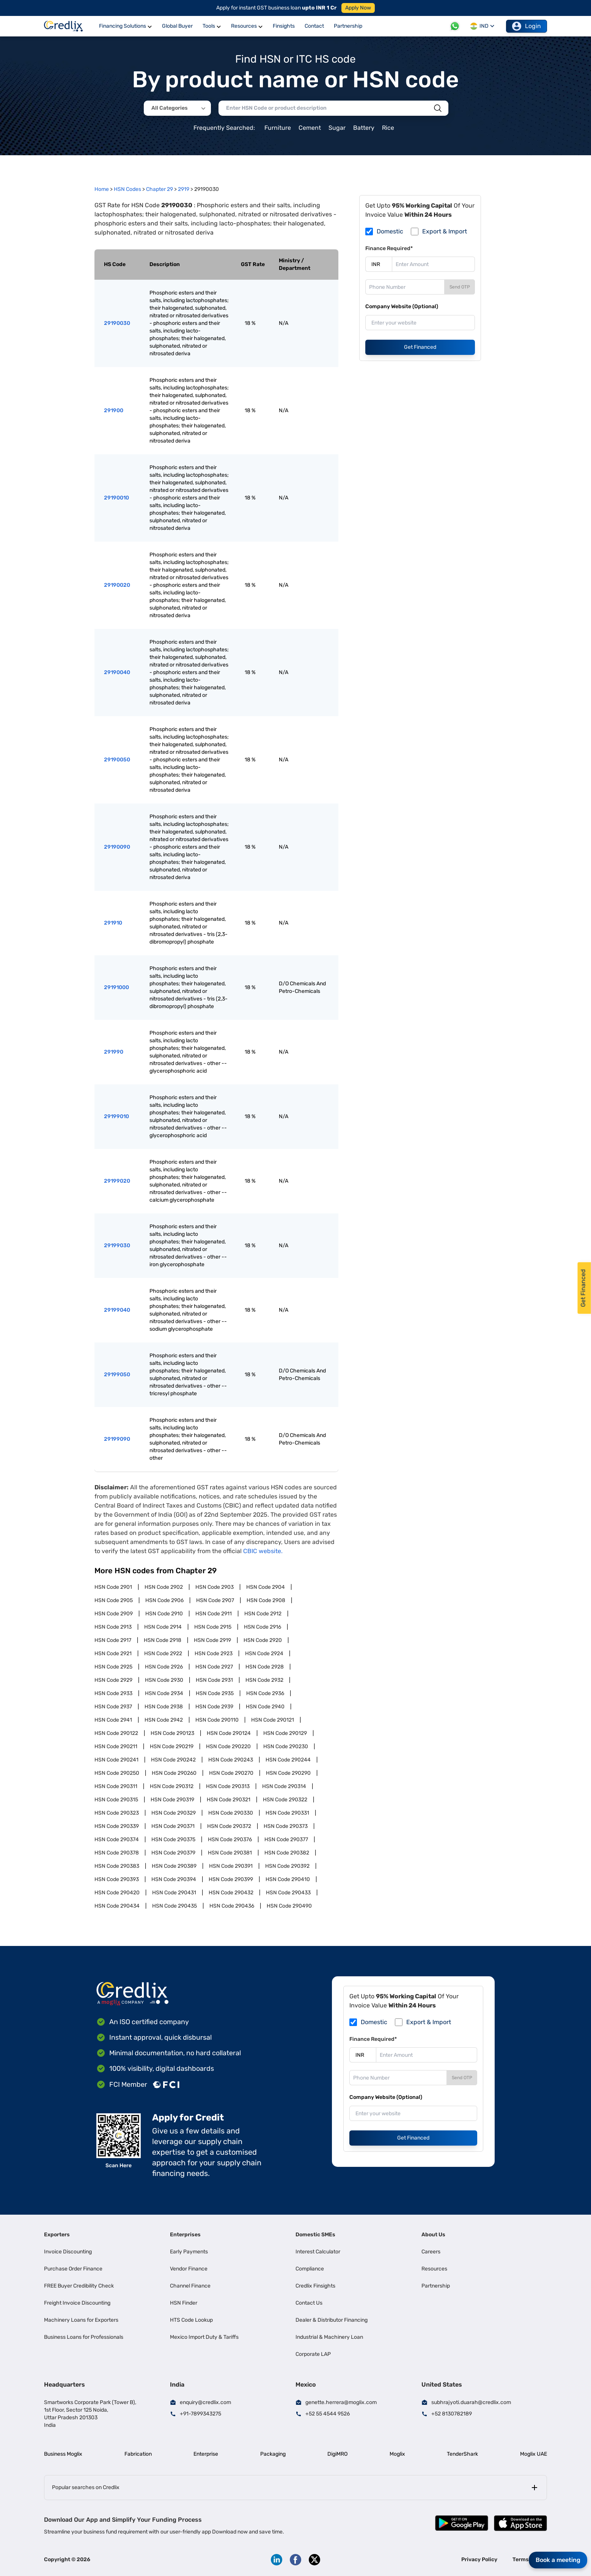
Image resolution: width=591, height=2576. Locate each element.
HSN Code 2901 (113, 1587)
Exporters (57, 2234)
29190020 (117, 585)
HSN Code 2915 (212, 1627)
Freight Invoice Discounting (77, 2303)
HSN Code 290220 (228, 1746)
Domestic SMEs (315, 2234)
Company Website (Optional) (401, 306)
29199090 (117, 1439)
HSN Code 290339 (116, 1826)
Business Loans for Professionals (83, 2337)
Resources (434, 2269)
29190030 (117, 323)
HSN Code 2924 (264, 1653)
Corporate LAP (313, 2354)
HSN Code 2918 (162, 1640)
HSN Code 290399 (231, 1879)
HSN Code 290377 (286, 1839)
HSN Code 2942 (164, 1720)
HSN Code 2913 (113, 1627)
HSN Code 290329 (173, 1813)
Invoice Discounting (68, 2251)
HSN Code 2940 (265, 1706)
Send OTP (460, 287)
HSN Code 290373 (286, 1826)
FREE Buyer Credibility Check (79, 2286)
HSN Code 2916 (262, 1627)
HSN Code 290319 (172, 1799)
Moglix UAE (533, 2454)
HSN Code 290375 (173, 1839)
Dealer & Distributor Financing (332, 2320)
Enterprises (185, 2234)
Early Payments (189, 2251)
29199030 (117, 1245)
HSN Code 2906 (164, 1600)
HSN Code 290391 (231, 1866)
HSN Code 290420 (117, 1892)
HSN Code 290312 (171, 1786)
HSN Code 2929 (113, 1680)
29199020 (117, 1181)
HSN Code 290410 (288, 1879)
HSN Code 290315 (116, 1799)
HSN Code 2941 (113, 1720)
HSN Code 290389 (174, 1866)
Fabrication (138, 2454)
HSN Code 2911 (213, 1613)
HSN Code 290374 (116, 1839)
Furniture (277, 127)
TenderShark (462, 2454)
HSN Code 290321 (228, 1799)
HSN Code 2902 (164, 1587)
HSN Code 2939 (214, 1706)
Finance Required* (389, 248)
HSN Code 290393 (116, 1879)
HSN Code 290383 (116, 1866)
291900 (113, 410)
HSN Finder (183, 2303)
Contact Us (309, 2303)
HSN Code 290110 (217, 1720)
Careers (430, 2251)
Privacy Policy (479, 2559)
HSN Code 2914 (163, 1627)
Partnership (435, 2286)
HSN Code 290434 (117, 1906)
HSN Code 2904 (265, 1587)
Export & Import (444, 231)
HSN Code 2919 (212, 1640)
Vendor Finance (188, 2269)
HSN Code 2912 (262, 1613)
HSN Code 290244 (288, 1760)
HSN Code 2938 (164, 1706)
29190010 (116, 498)
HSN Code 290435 (174, 1906)
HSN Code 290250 (116, 1773)
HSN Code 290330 (230, 1813)
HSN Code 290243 (230, 1760)
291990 (113, 1052)
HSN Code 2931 (214, 1680)
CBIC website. (263, 1551)
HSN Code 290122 (116, 1733)
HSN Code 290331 (287, 1813)
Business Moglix (63, 2454)
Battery (363, 127)
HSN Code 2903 (214, 1587)
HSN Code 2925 (113, 1667)
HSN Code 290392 (287, 1866)
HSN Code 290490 (289, 1906)
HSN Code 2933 (113, 1693)
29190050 (117, 759)
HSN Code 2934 (164, 1693)
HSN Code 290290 (288, 1773)
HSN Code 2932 (264, 1680)
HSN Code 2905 (113, 1600)
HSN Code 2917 (112, 1640)
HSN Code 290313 (228, 1786)
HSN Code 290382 (286, 1853)
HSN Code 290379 (173, 1853)
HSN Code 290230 (285, 1746)
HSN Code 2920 (263, 1640)
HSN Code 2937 (113, 1706)
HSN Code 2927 (214, 1667)
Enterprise (205, 2454)
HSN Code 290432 (231, 1892)
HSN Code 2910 (164, 1613)
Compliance (310, 2269)
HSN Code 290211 (115, 1746)
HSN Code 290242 (173, 1760)
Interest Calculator (318, 2251)
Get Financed (420, 347)
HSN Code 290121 (272, 1720)
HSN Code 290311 (115, 1786)
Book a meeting (558, 2559)
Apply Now (358, 8)
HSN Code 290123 (172, 1733)
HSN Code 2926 (164, 1667)
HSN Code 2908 (266, 1600)
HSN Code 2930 (164, 1680)
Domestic (390, 231)
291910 (113, 923)
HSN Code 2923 (214, 1653)
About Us (433, 2234)
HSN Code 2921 (113, 1653)
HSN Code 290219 (171, 1746)
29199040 (117, 1310)
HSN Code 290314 (284, 1786)
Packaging (273, 2454)
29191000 (116, 987)
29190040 (117, 672)
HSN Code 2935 (215, 1693)
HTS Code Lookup (191, 2320)
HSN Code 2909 (113, 1613)
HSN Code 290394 (173, 1879)
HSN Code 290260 (174, 1773)
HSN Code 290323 (116, 1813)
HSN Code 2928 (264, 1667)
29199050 (117, 1374)
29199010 (116, 1116)
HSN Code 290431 (174, 1892)
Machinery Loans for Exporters (81, 2320)
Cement (310, 127)
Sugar (337, 127)
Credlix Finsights (315, 2286)
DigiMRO (337, 2454)
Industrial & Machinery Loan (329, 2337)
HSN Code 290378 (116, 1853)
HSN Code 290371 (173, 1826)
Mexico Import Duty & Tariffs (204, 2337)
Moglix (397, 2454)
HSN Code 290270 (231, 1773)
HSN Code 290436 (231, 1906)
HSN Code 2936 (265, 1693)
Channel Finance (190, 2286)
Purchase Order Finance (73, 2269)
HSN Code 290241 (116, 1760)
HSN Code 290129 (285, 1733)
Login (526, 26)
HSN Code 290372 (229, 1826)
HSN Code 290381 (230, 1853)
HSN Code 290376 (230, 1839)
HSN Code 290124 (229, 1733)
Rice (388, 127)
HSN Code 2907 (215, 1600)
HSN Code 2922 (163, 1653)
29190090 (117, 847)
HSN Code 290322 (285, 1799)
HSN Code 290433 (288, 1892)
